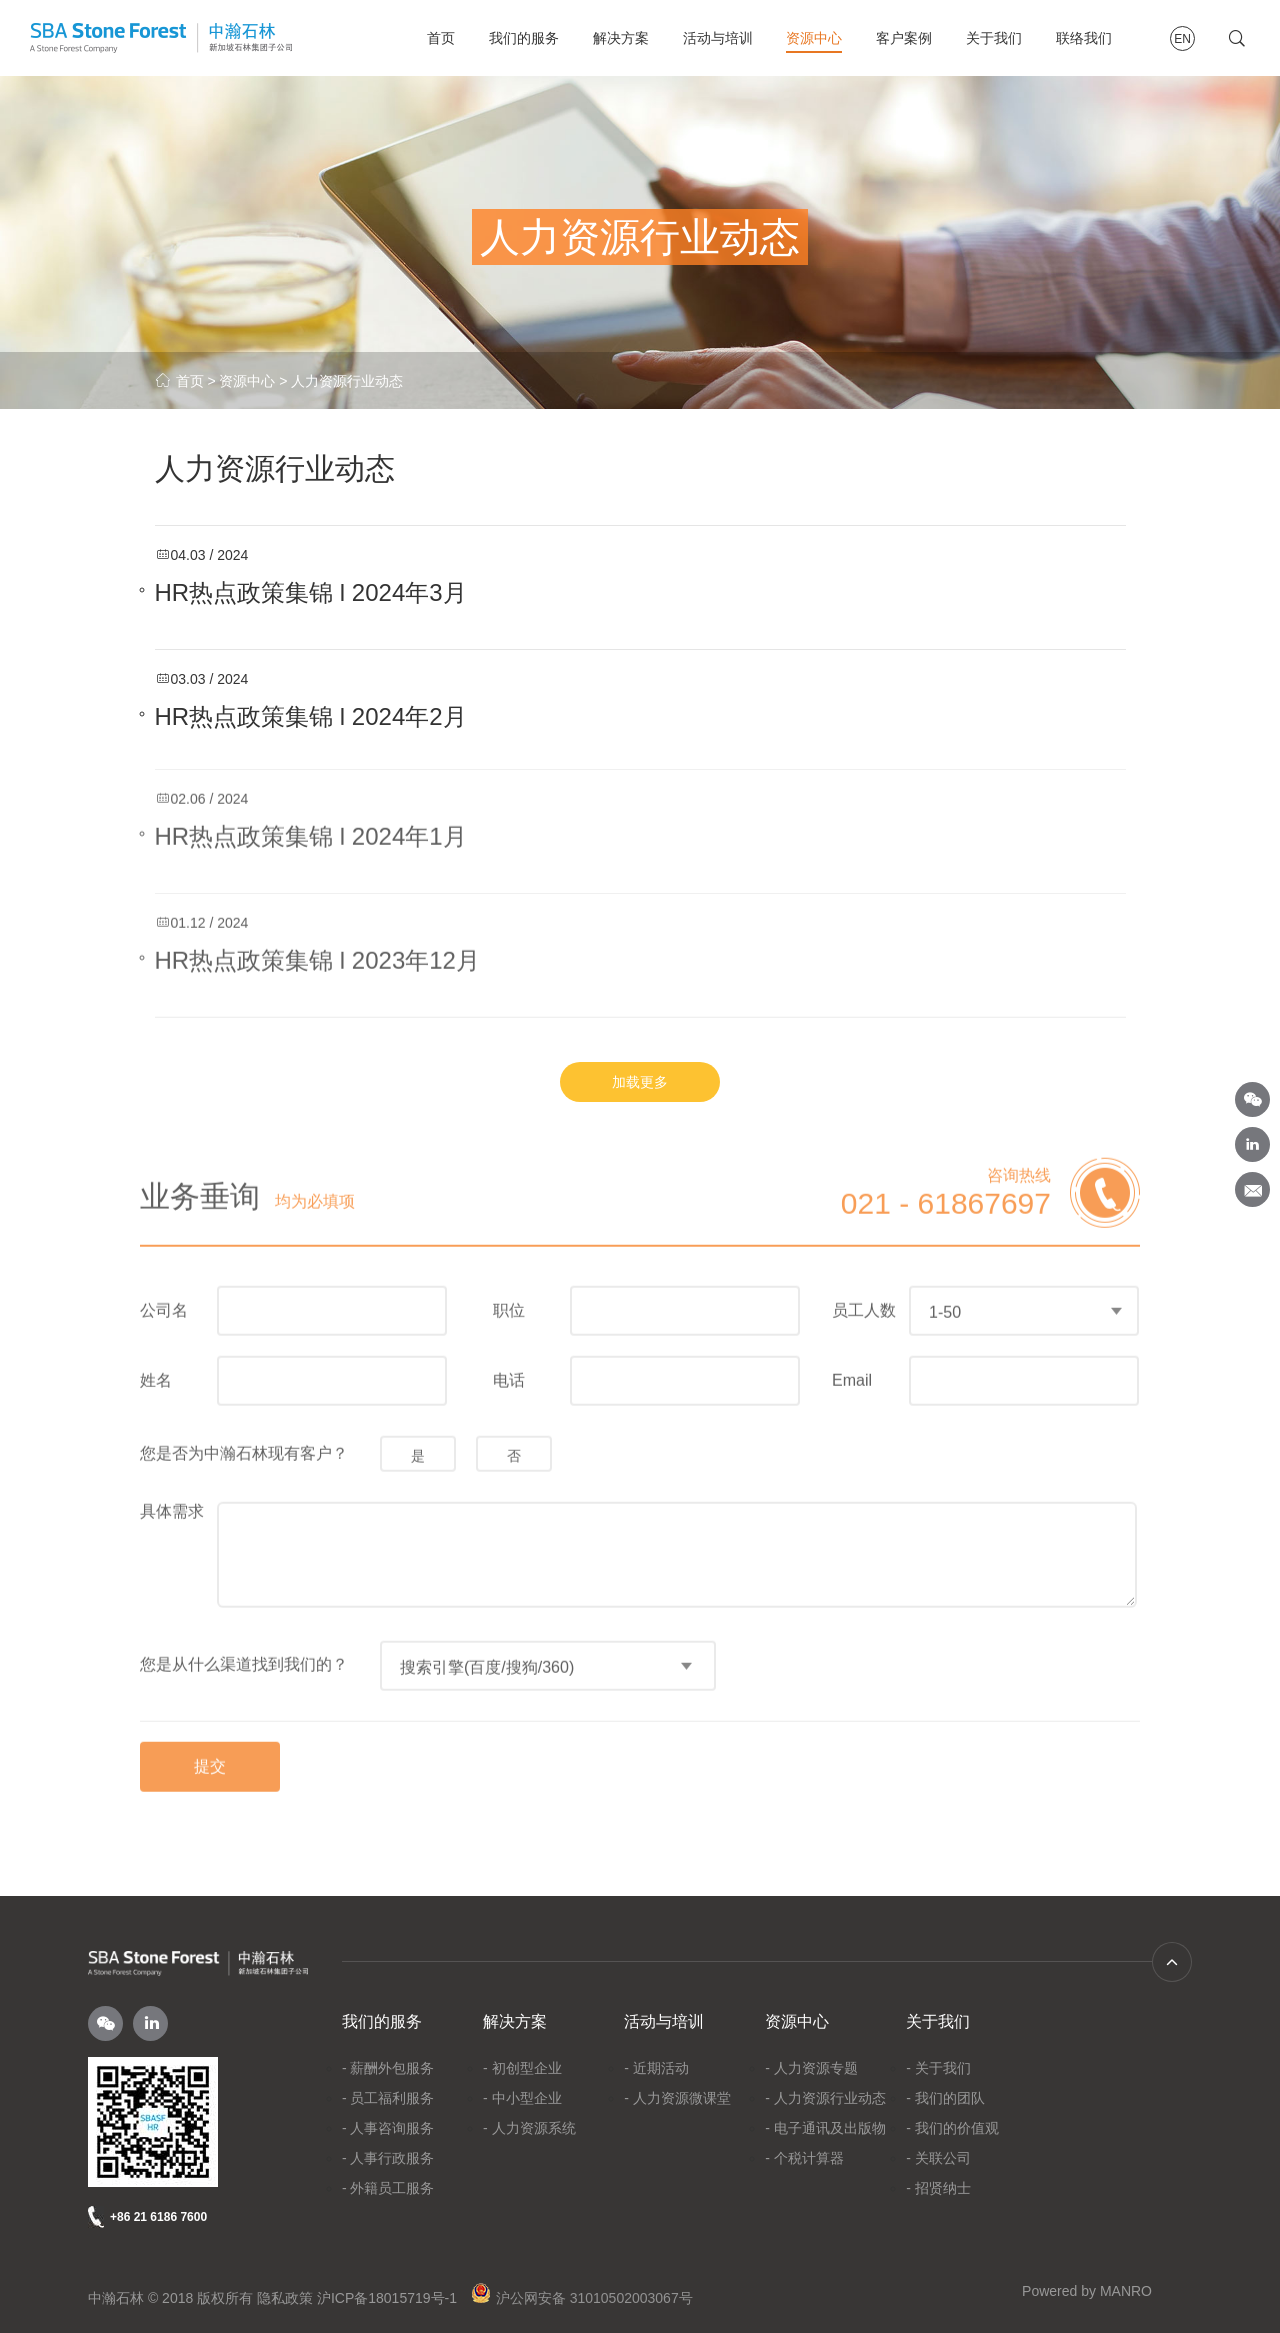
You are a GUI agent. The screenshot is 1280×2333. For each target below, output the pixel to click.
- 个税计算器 (804, 2158)
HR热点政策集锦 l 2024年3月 (311, 591)
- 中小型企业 (522, 2098)
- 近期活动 (656, 2068)
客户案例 (904, 38)
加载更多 (640, 1082)
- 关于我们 (938, 2068)
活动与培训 (718, 38)
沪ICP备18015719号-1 (387, 2298)
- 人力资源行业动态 (825, 2098)
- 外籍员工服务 (388, 2188)
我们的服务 (524, 38)
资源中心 (814, 38)
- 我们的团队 (945, 2098)
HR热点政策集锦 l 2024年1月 (311, 830)
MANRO (1126, 2291)
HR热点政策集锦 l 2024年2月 (311, 715)
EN (1182, 39)
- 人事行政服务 (388, 2158)
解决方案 (621, 38)
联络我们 (1084, 38)
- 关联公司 (938, 2158)
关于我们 (994, 38)
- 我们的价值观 (952, 2128)
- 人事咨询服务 (388, 2128)
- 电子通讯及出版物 (825, 2128)
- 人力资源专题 (811, 2068)
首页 (441, 38)
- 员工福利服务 (388, 2098)
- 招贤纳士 (938, 2188)
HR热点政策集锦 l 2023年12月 (317, 954)
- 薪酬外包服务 (388, 2068)
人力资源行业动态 (347, 381)
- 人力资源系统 (529, 2128)
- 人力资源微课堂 (677, 2098)
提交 (210, 1761)
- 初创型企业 (522, 2068)
